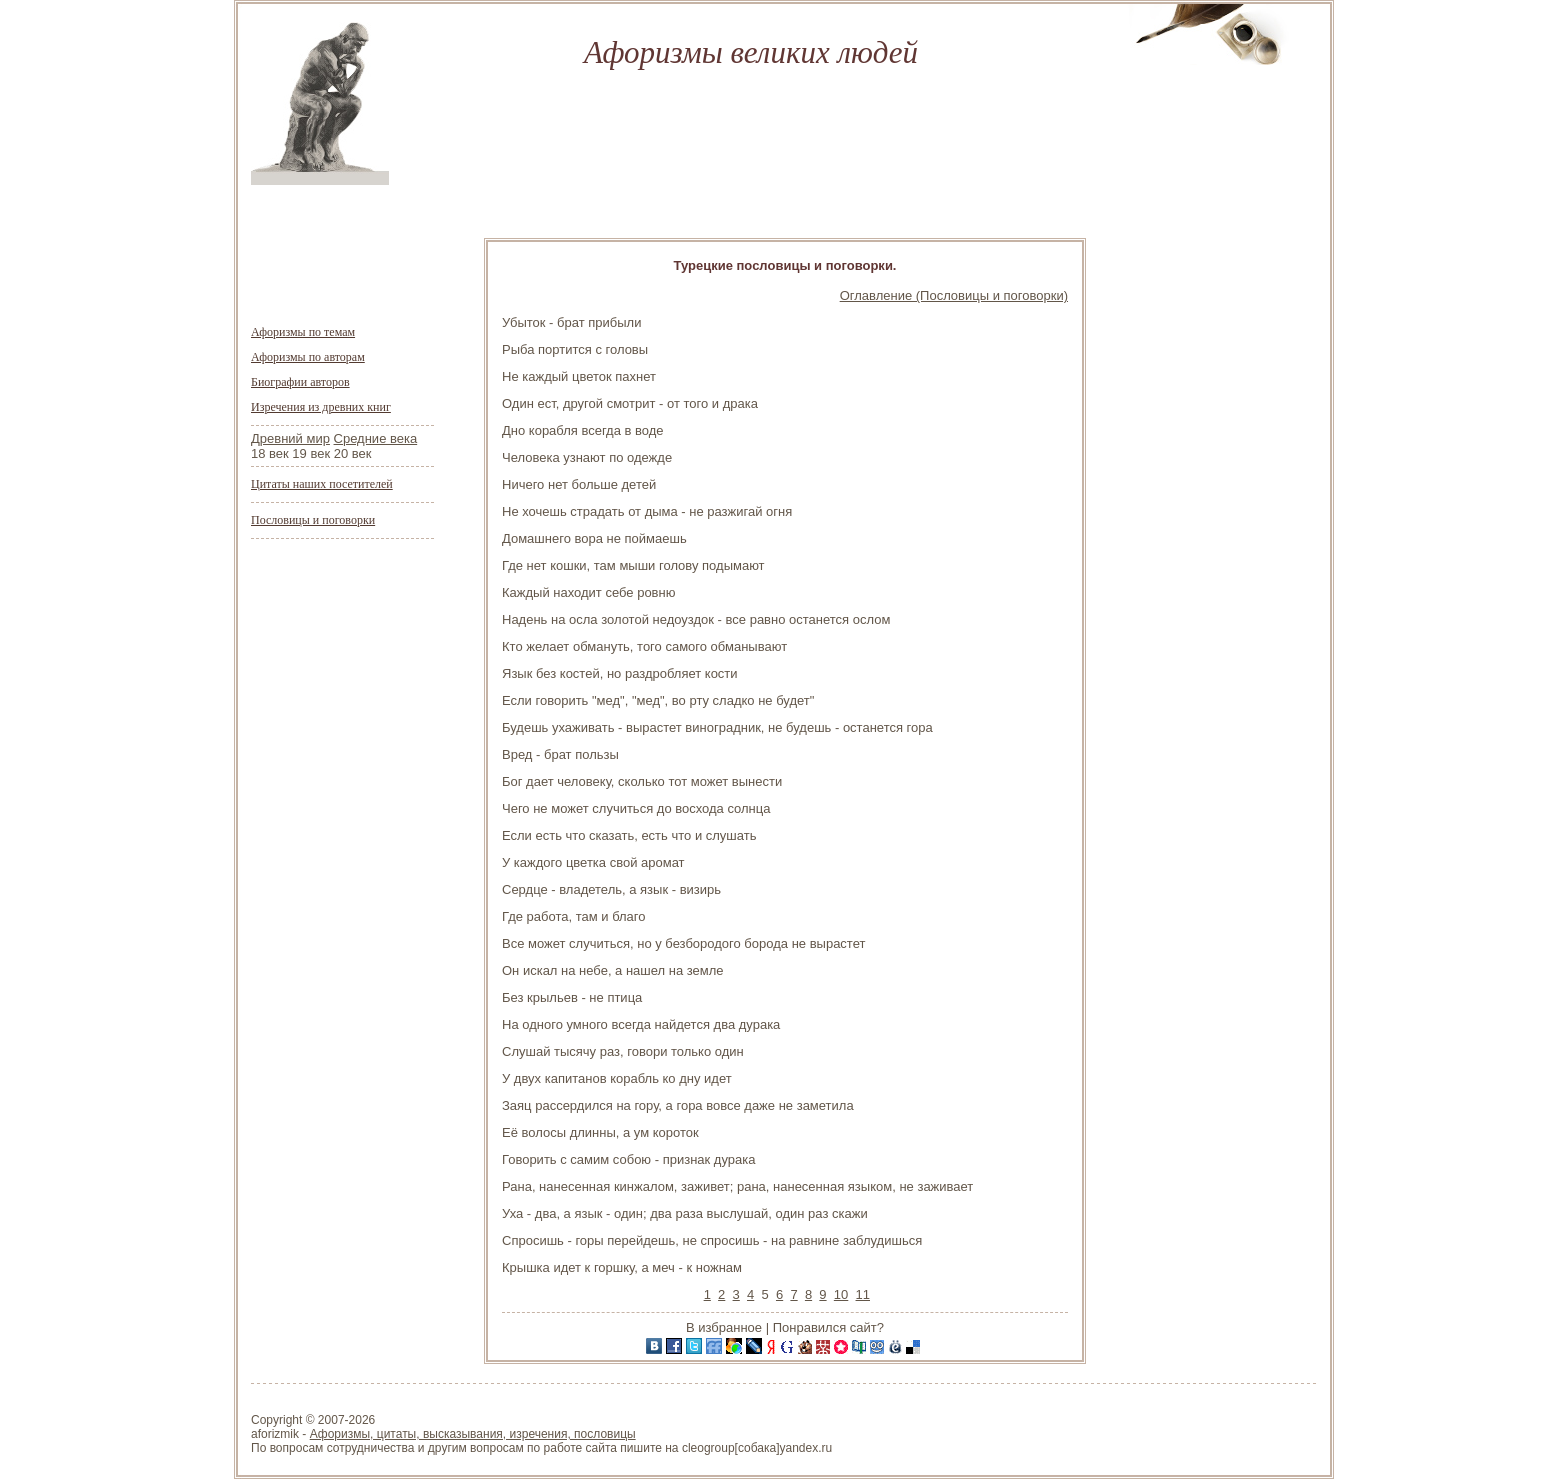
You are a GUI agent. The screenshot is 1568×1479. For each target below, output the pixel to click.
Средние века (376, 438)
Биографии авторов (300, 382)
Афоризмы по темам (303, 332)
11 (863, 1294)
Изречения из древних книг (321, 407)
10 (841, 1294)
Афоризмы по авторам (308, 357)
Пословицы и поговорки (313, 520)
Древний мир (290, 438)
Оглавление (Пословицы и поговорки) (954, 295)
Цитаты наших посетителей (322, 484)
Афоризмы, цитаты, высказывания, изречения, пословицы (473, 1434)
